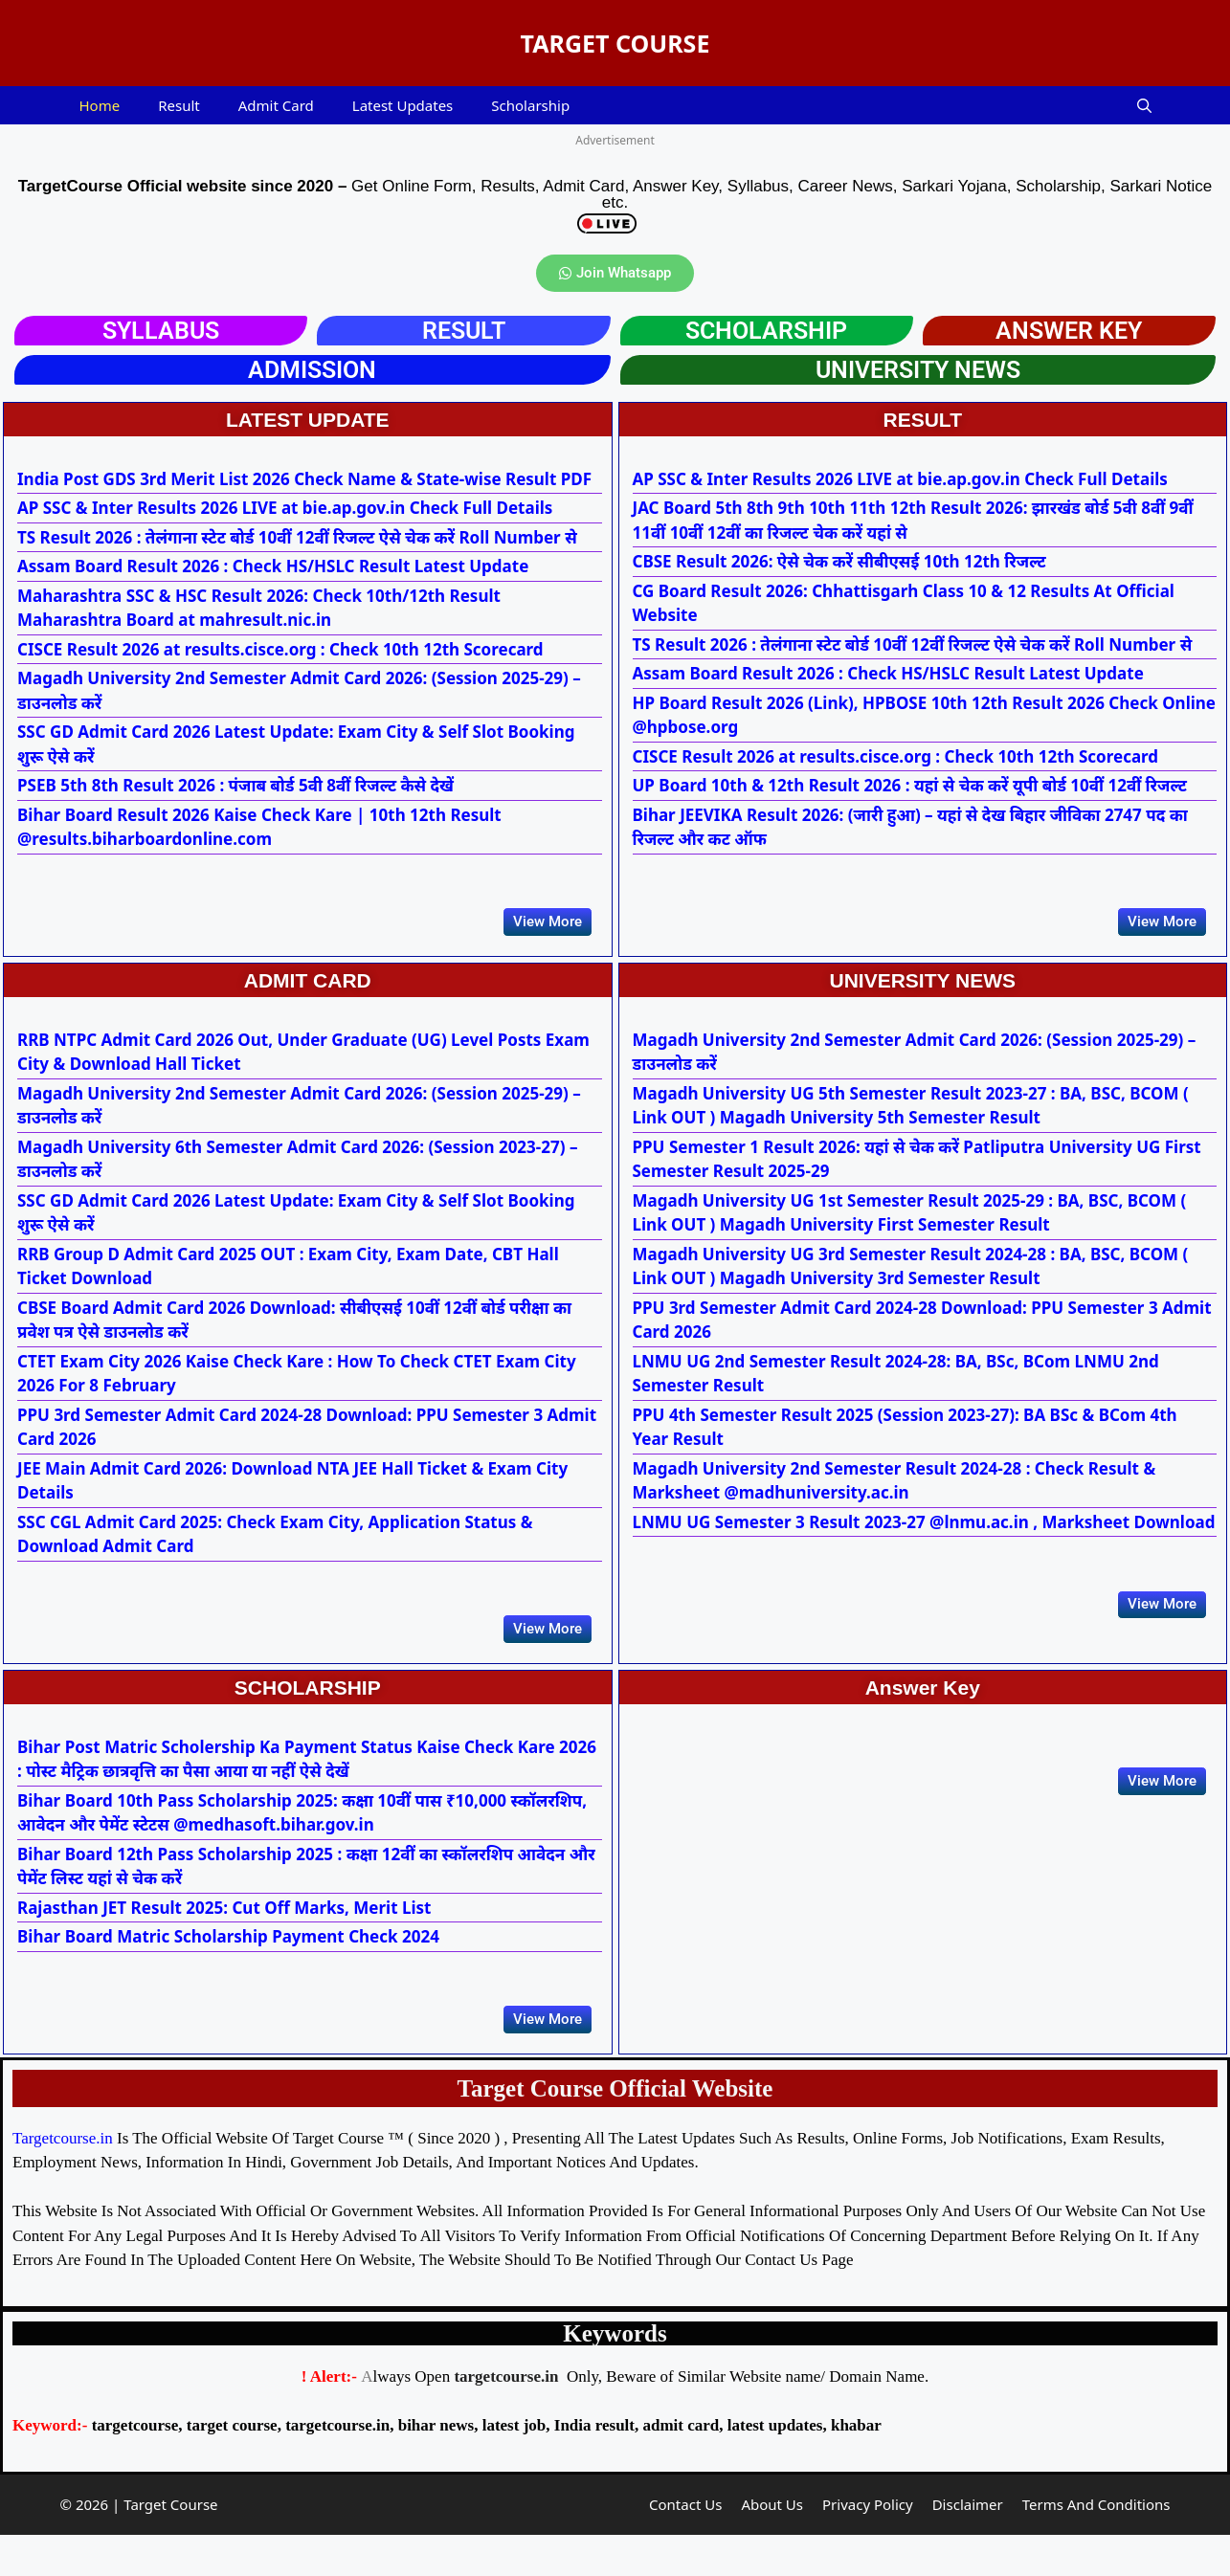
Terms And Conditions (1096, 2546)
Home (100, 105)
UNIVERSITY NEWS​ (918, 370)
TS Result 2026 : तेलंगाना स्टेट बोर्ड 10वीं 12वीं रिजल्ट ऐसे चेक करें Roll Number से (297, 537)
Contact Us (685, 2546)
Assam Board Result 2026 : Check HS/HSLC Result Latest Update (272, 566)
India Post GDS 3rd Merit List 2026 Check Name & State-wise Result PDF (304, 479)
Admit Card (276, 105)
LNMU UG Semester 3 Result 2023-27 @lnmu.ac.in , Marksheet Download (924, 1535)
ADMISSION (312, 370)
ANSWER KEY (1068, 330)
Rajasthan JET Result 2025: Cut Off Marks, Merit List (224, 1935)
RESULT (463, 330)
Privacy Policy (867, 2546)
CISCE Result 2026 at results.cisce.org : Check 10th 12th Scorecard (280, 649)
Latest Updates (403, 105)
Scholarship (530, 105)
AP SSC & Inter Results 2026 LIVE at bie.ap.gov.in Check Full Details (284, 508)
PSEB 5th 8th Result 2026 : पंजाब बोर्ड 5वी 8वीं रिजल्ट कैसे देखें (235, 785)
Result (179, 105)
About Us (772, 2546)
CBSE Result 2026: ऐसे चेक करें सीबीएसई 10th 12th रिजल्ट (839, 561)
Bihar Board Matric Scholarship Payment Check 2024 (228, 1964)
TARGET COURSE (615, 43)
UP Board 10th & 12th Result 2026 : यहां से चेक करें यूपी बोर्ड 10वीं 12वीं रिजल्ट (910, 785)
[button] (1144, 105)
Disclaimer (967, 2546)
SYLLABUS (160, 330)
